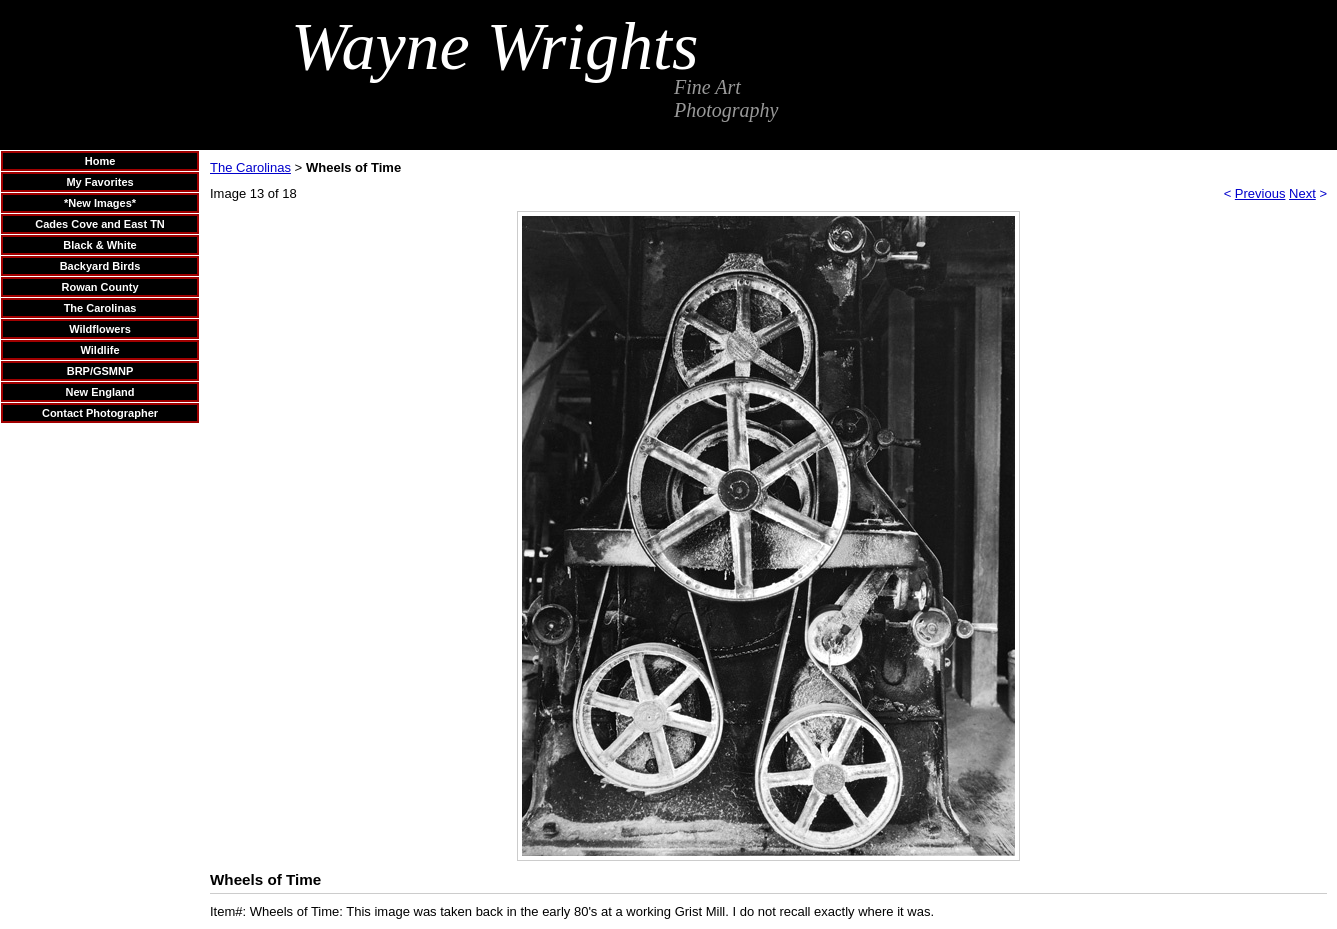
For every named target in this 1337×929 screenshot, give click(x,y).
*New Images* (100, 203)
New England (99, 392)
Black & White (99, 245)
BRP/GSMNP (100, 371)
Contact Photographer (100, 413)
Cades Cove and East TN (100, 224)
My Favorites (99, 182)
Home (100, 161)
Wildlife (99, 350)
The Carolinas (100, 308)
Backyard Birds (100, 266)
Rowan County (100, 287)
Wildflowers (100, 329)
